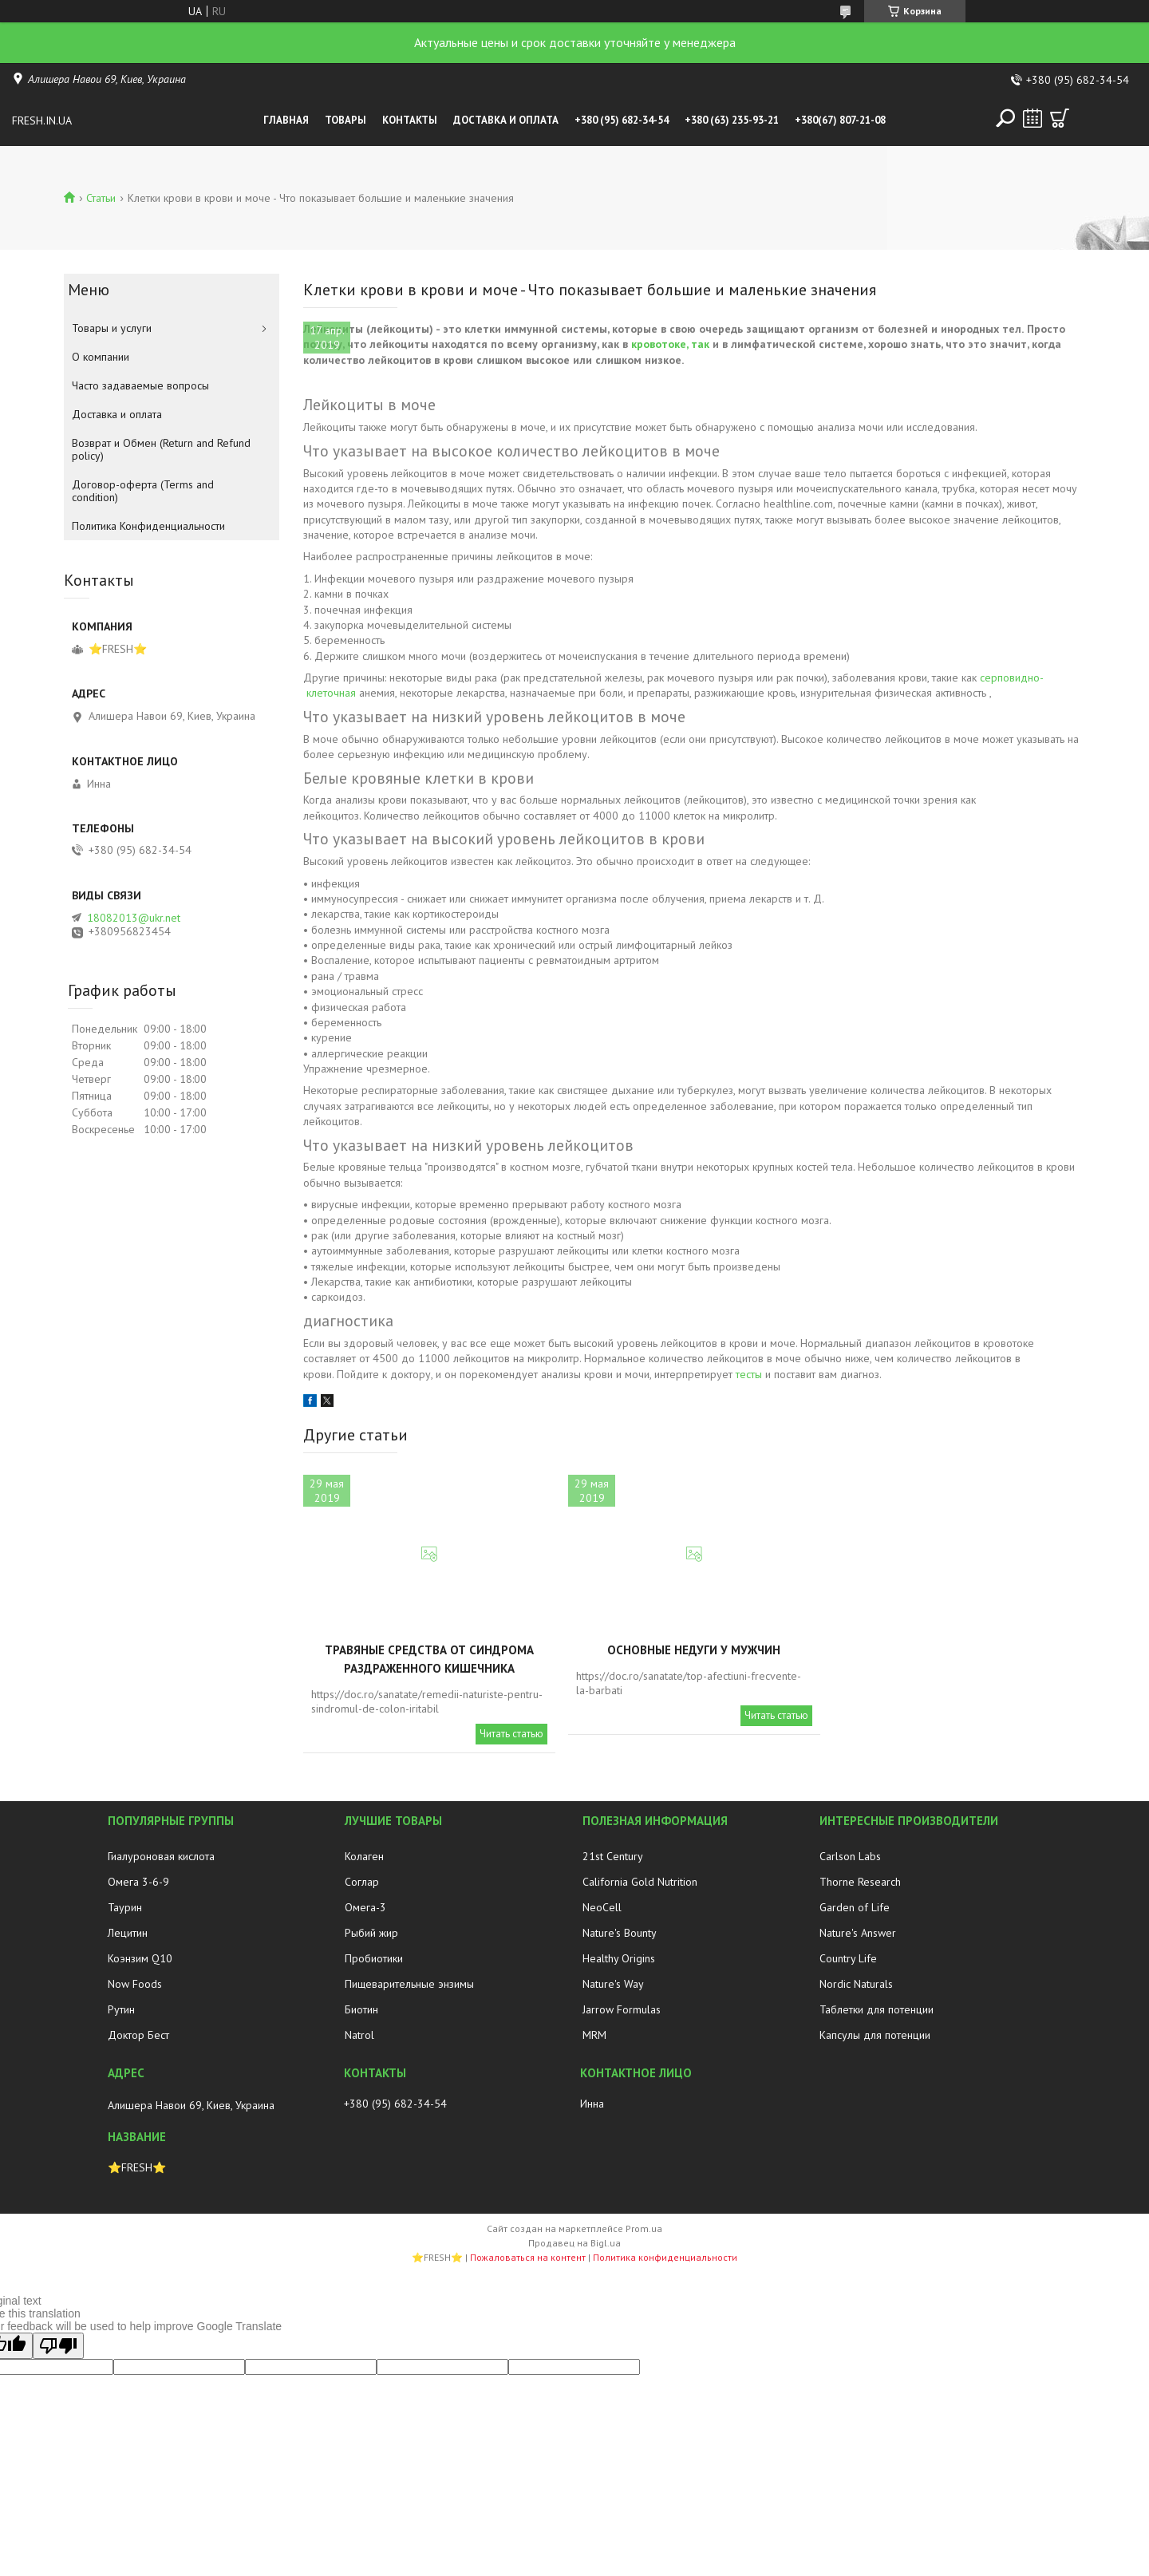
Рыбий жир (371, 1933)
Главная (286, 120)
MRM (594, 2035)
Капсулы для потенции (874, 2035)
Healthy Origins (618, 1958)
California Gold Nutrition (639, 1882)
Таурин (125, 1907)
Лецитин (128, 1933)
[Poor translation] (58, 2346)
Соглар (362, 1882)
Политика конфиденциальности (665, 2257)
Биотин (361, 2009)
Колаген (364, 1856)
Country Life (848, 1958)
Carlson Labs (850, 1856)
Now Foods (135, 1984)
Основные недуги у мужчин (693, 1649)
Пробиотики (374, 1958)
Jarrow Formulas (621, 2009)
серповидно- (1011, 677)
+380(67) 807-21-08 (840, 120)
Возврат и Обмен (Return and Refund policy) (161, 449)
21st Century (612, 1856)
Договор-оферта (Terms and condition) (143, 490)
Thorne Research (860, 1882)
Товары (345, 120)
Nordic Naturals (856, 1984)
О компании (100, 357)
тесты (749, 1374)
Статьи (101, 198)
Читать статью (511, 1733)
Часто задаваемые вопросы (140, 385)
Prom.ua (644, 2228)
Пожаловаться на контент (528, 2257)
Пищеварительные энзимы (409, 1984)
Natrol (359, 2035)
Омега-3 (365, 1907)
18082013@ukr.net (133, 917)
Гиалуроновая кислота (161, 1856)
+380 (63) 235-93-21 (732, 120)
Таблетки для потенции (876, 2009)
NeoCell (602, 1907)
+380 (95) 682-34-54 (621, 120)
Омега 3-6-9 (138, 1882)
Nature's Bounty (619, 1933)
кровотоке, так (670, 344)
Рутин (121, 2009)
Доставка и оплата (506, 120)
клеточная (331, 692)
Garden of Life (854, 1907)
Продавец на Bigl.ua (574, 2243)
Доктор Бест (138, 2035)
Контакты (409, 120)
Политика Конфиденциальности (148, 526)
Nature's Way (613, 1984)
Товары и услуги (112, 328)
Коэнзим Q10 (140, 1958)
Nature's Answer (857, 1933)
